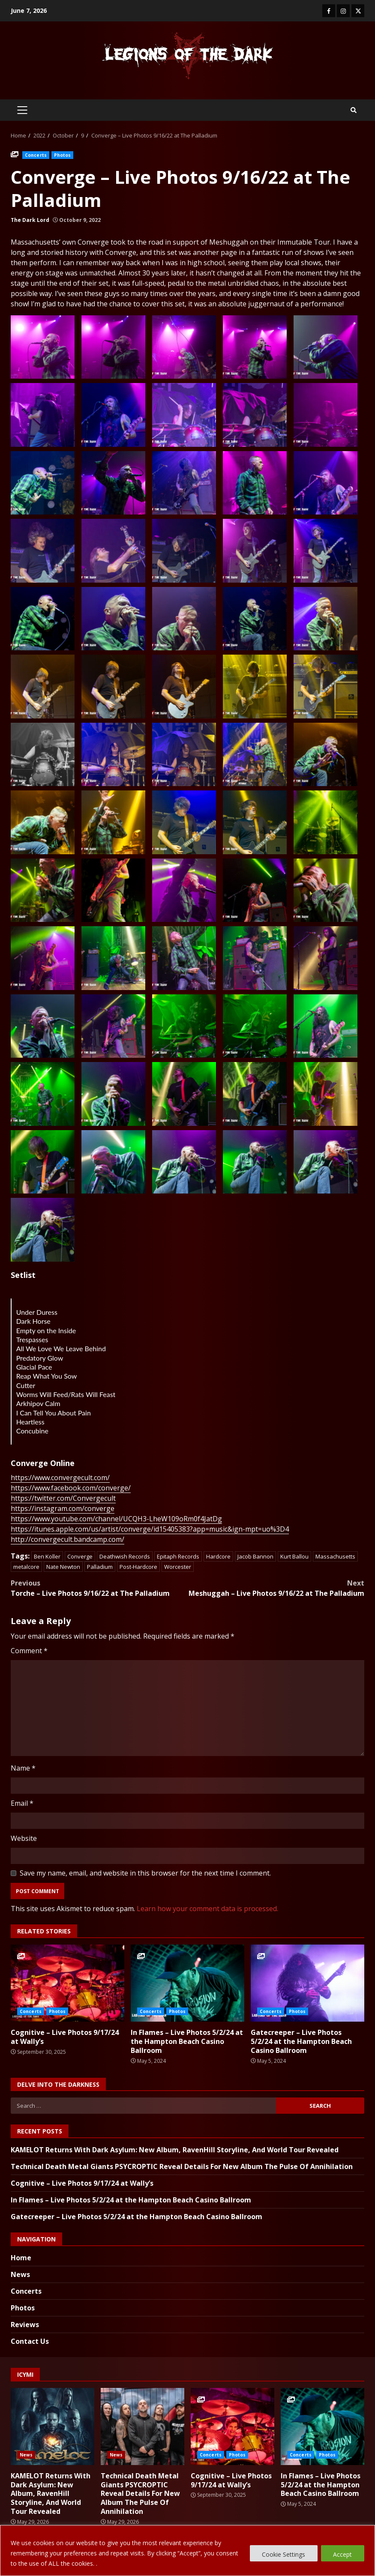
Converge (80, 1556)
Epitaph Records (178, 1556)
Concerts (36, 155)
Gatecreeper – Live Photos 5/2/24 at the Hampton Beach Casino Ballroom (307, 1983)
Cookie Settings (283, 2554)
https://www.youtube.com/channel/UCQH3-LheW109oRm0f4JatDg (116, 1518)
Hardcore (218, 1556)
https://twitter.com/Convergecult (63, 1498)
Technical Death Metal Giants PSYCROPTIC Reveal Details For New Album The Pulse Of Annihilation (182, 2166)
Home (21, 2257)
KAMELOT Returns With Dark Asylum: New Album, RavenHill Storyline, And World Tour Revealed (175, 2149)
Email (22, 1803)
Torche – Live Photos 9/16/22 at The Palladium (99, 1588)
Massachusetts (335, 1556)
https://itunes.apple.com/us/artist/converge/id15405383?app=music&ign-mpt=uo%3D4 (150, 1529)
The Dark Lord (30, 220)
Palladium (100, 1567)
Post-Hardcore (138, 1567)
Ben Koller (47, 1556)
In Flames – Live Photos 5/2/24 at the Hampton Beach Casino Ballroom (187, 1983)
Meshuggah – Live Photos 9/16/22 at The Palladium (276, 1588)
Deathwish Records (124, 1556)
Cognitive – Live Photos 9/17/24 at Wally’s (67, 1983)
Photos (62, 155)
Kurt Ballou (294, 1556)
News (20, 2274)
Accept (342, 2554)
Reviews (25, 2324)
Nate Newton (63, 1567)
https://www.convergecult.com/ (60, 1477)
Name (23, 1768)
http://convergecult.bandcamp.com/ (67, 1539)
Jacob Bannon (255, 1556)
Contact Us (30, 2341)
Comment (29, 1650)
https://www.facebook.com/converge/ (71, 1488)
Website (24, 1838)
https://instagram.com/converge (62, 1508)
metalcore (26, 1567)
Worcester (177, 1567)
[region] (187, 2550)
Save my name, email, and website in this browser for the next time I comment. (145, 1873)
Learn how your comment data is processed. (207, 1908)
